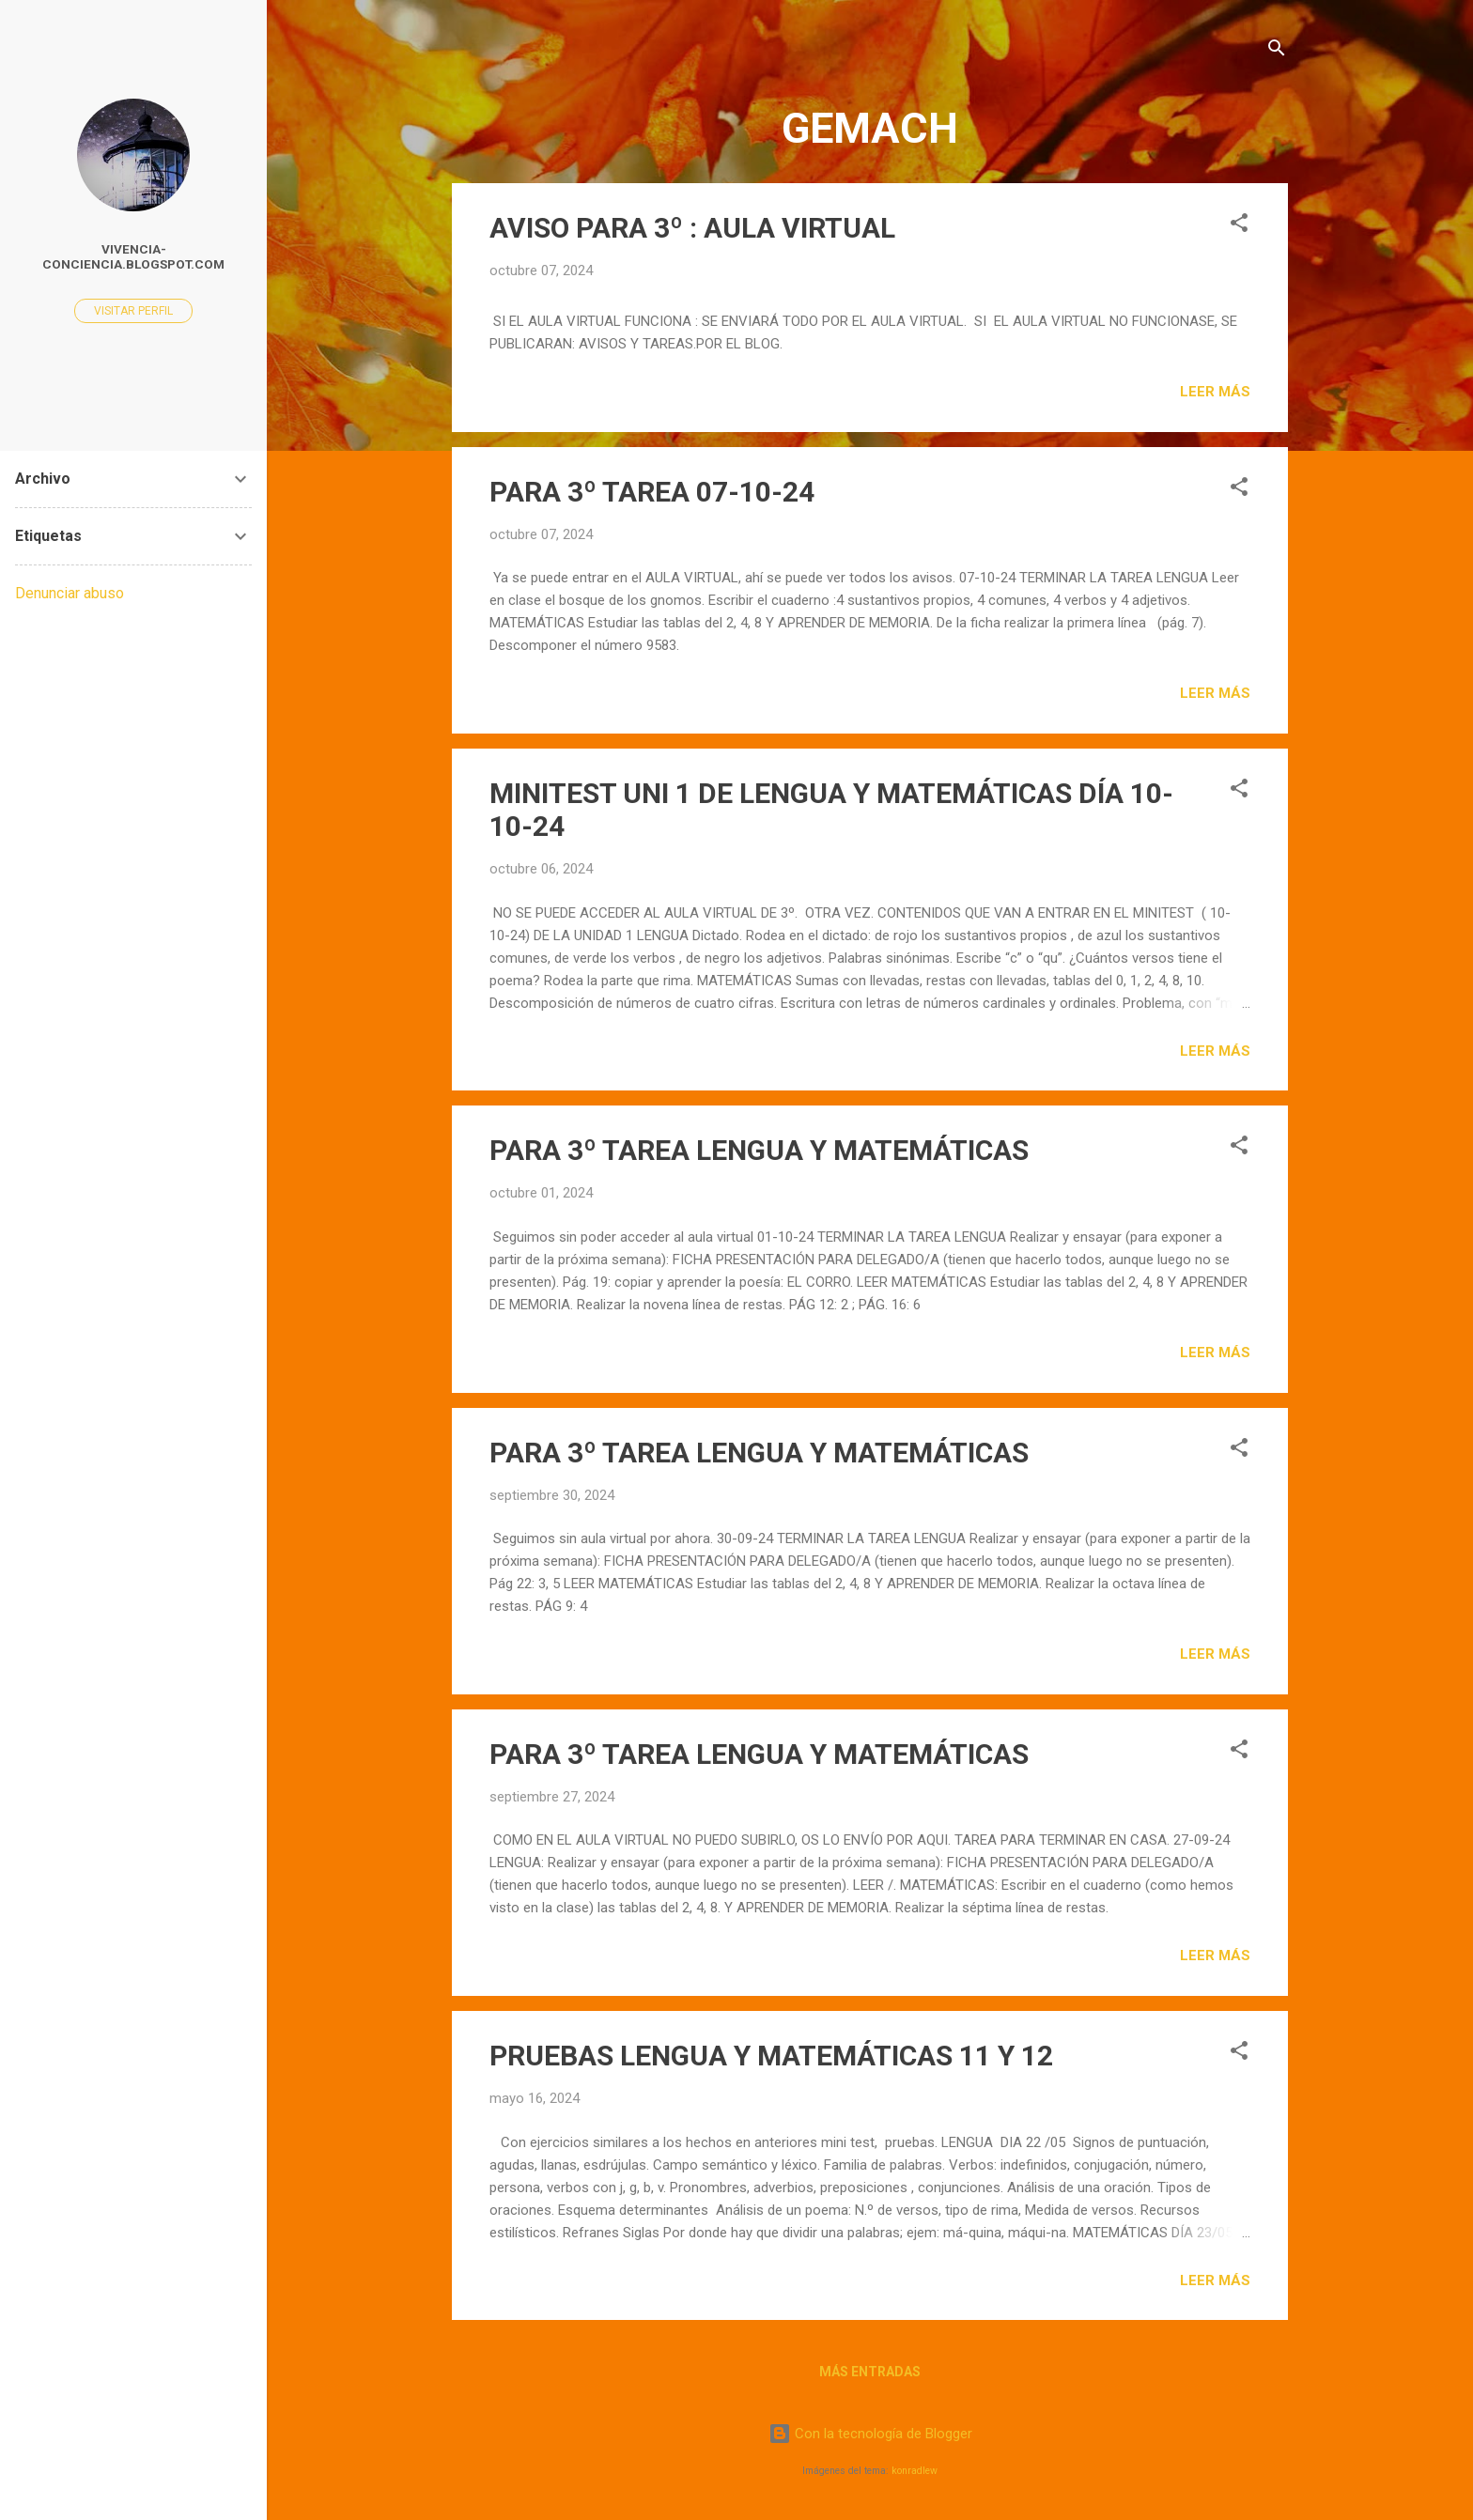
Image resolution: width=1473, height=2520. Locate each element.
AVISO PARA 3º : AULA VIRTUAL (692, 227)
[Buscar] (1276, 51)
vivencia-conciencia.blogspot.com (133, 256)
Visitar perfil (133, 310)
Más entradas (870, 2371)
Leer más (1215, 391)
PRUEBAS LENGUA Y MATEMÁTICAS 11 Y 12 (771, 2055)
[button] (1239, 225)
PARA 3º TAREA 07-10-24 (651, 491)
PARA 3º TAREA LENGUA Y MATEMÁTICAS (759, 1150)
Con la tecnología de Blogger (870, 2433)
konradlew (915, 2471)
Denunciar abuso (69, 593)
